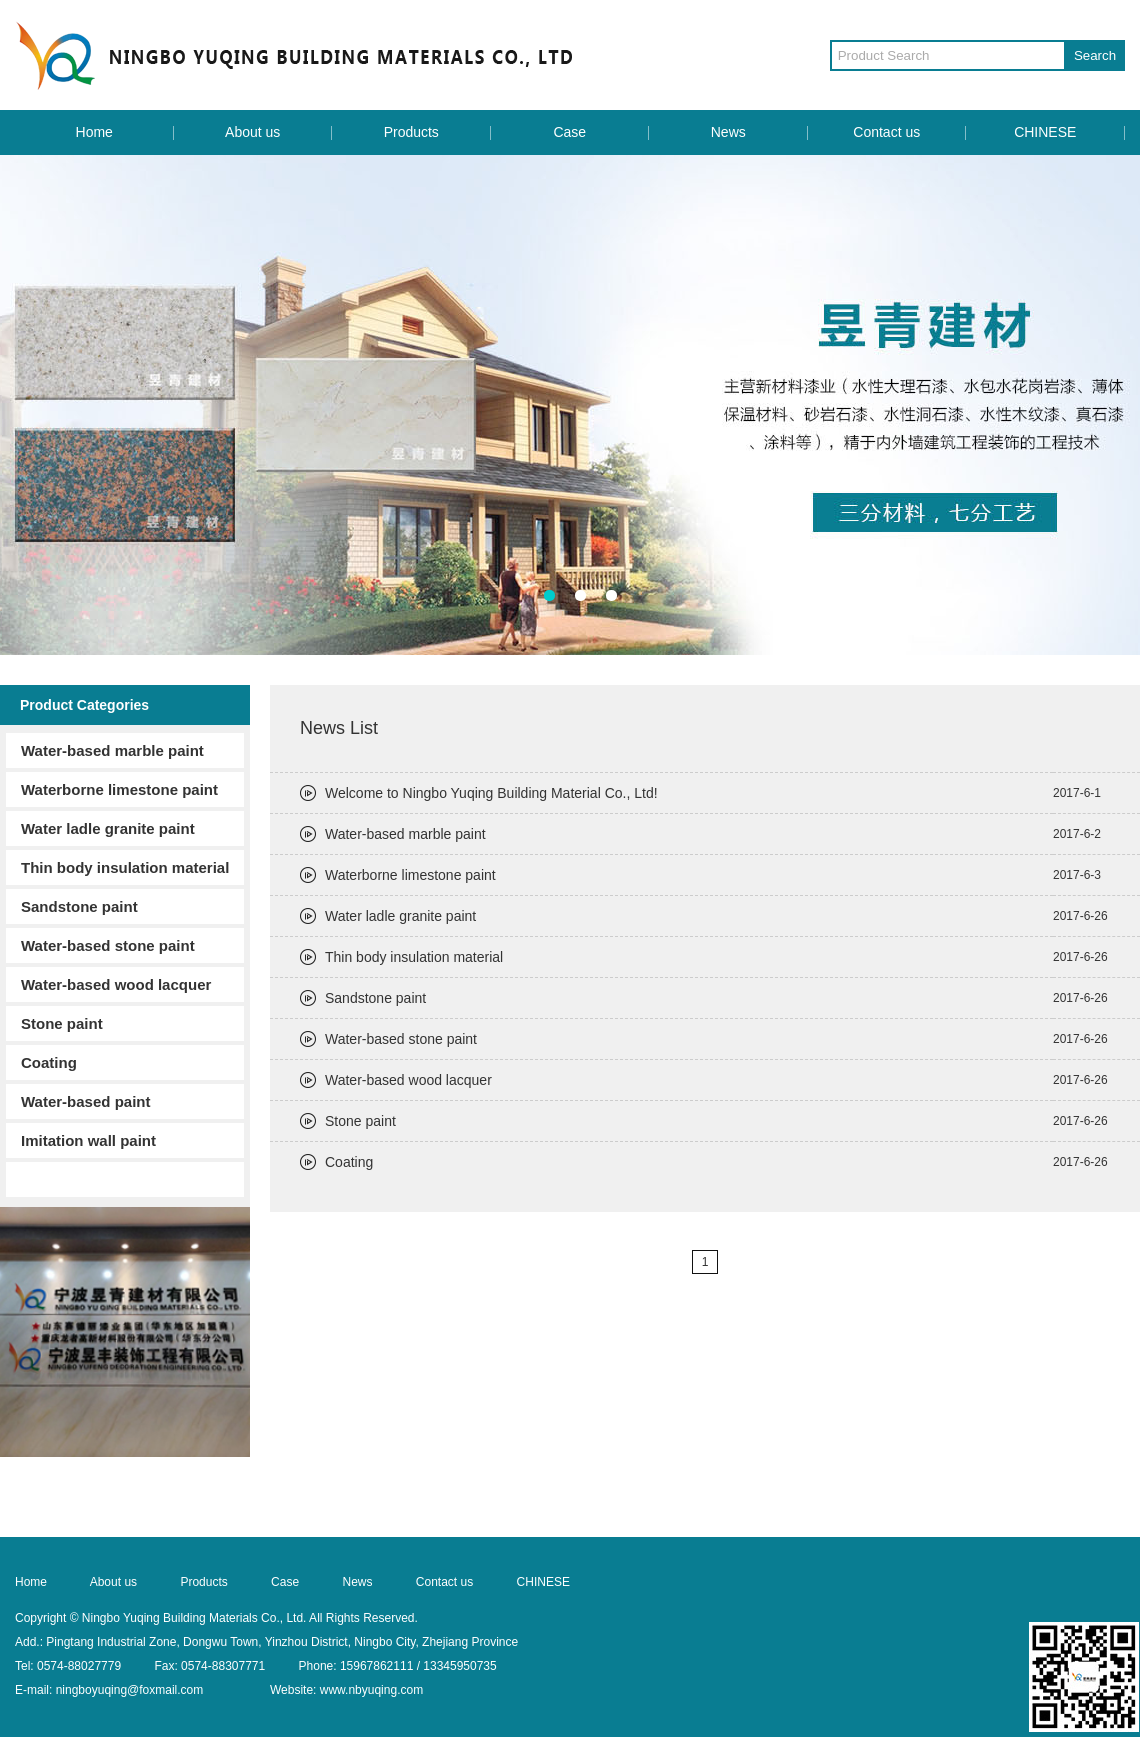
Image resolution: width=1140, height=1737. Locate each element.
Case (569, 132)
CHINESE (1045, 132)
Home (94, 132)
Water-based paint (85, 1101)
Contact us (886, 132)
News (728, 132)
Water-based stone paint (108, 945)
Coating (49, 1062)
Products (411, 132)
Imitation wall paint (88, 1140)
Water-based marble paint (112, 750)
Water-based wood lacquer (116, 984)
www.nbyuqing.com (371, 1690)
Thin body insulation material (125, 867)
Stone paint (62, 1023)
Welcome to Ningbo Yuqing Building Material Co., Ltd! (491, 793)
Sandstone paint (79, 906)
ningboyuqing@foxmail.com (130, 1690)
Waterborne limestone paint (119, 789)
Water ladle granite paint (108, 828)
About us (252, 132)
